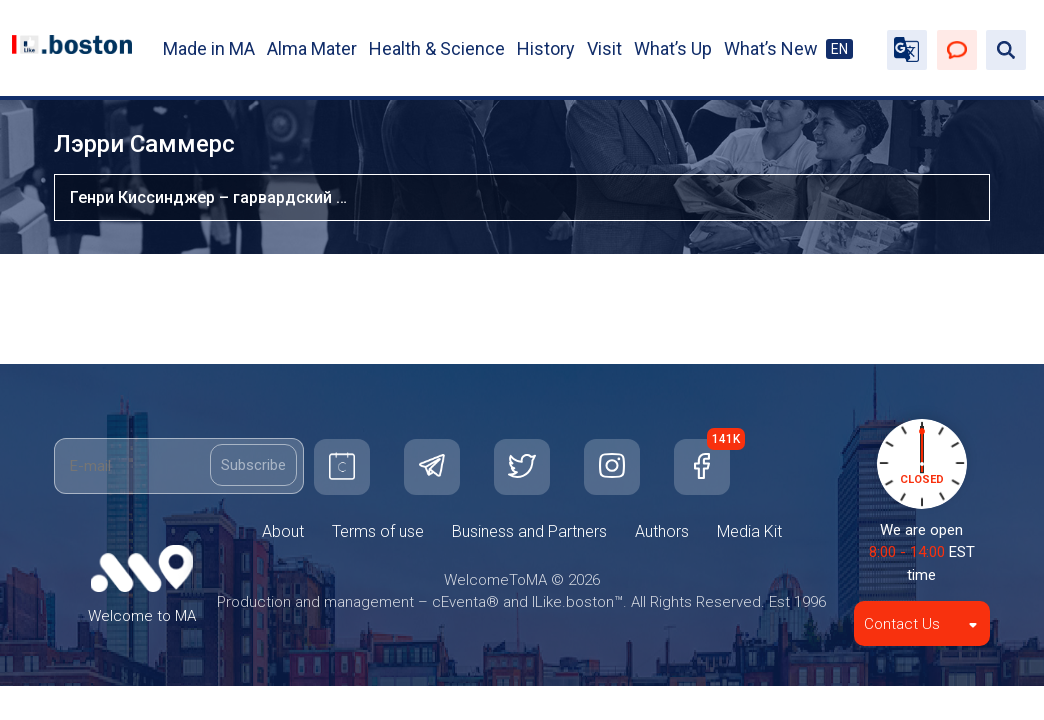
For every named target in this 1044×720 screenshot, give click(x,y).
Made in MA (209, 48)
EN (839, 49)
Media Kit (749, 531)
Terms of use (378, 531)
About (283, 531)
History (546, 48)
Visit (604, 48)
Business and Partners (529, 531)
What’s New (771, 48)
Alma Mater (312, 48)
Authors (662, 531)
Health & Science (437, 48)
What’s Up (673, 48)
